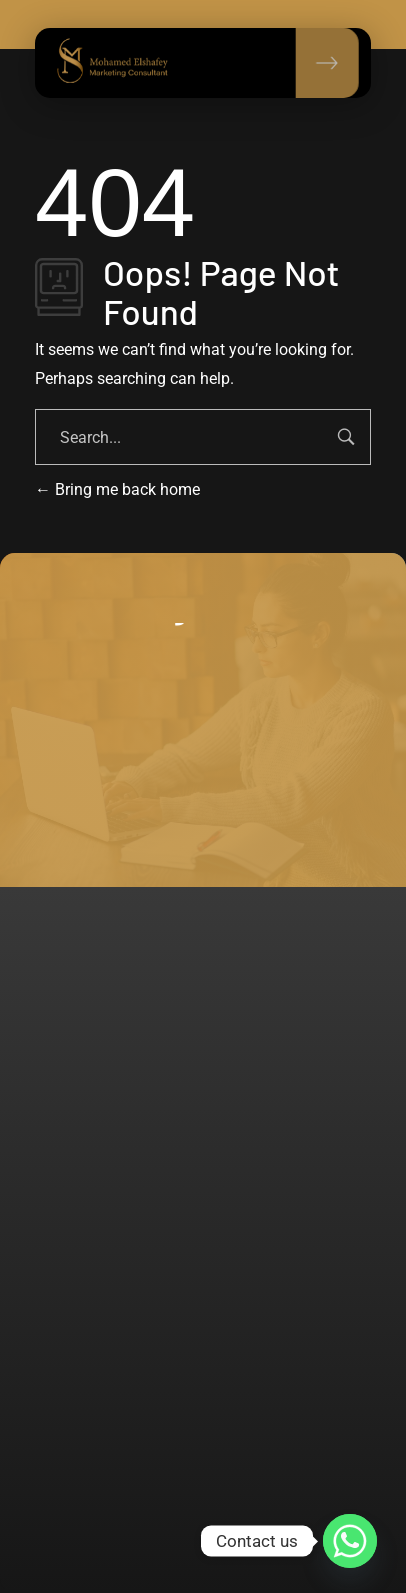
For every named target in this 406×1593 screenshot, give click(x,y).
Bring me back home (117, 489)
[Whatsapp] (350, 1541)
